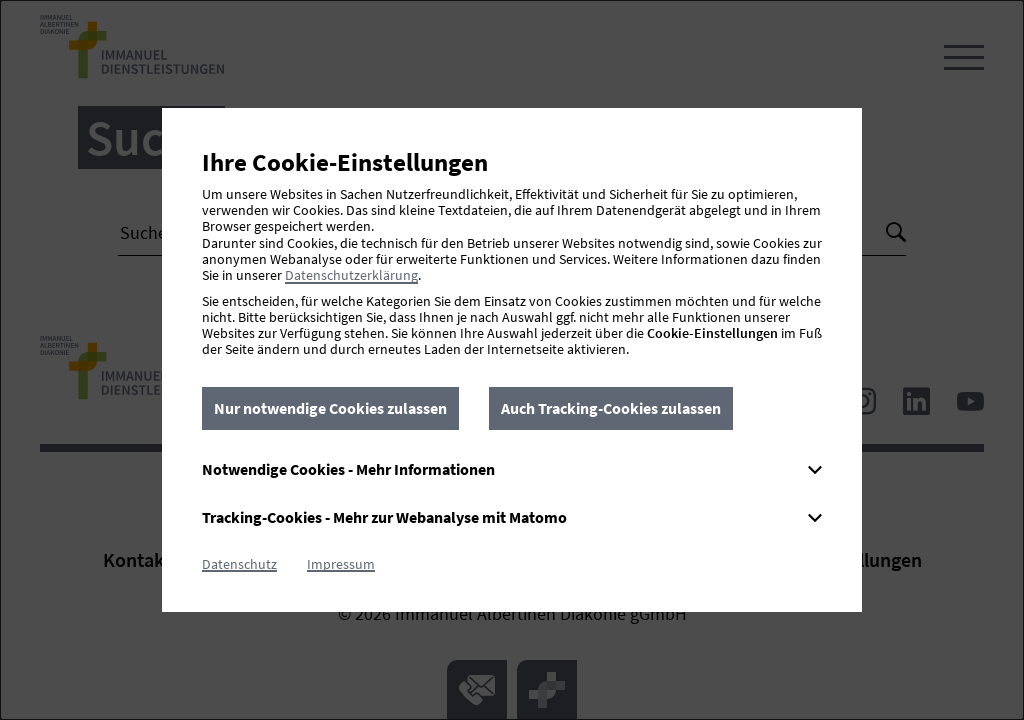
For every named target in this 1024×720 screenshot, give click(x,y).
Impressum (341, 564)
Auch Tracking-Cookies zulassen (611, 408)
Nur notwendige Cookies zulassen (330, 408)
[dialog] (512, 360)
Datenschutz (239, 564)
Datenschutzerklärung (351, 275)
